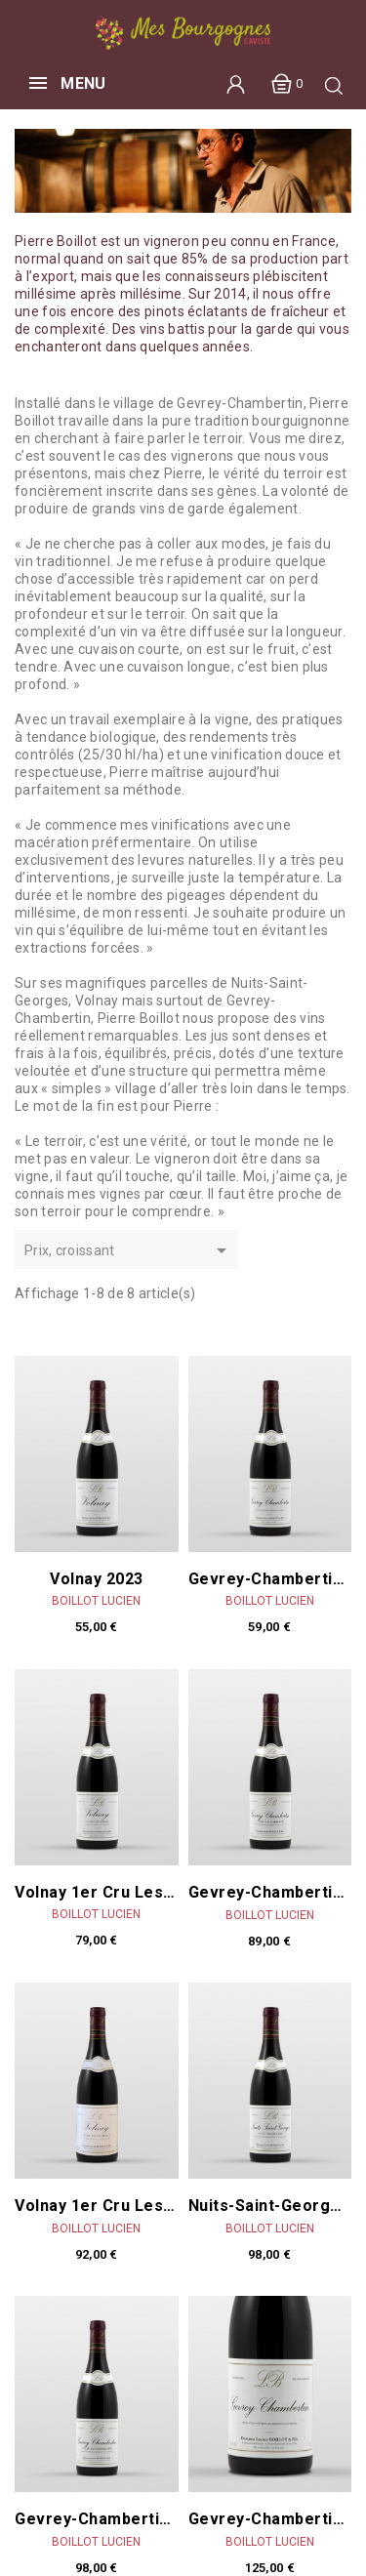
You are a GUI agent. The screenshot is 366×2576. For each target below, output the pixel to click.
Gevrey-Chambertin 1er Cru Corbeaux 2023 (270, 1892)
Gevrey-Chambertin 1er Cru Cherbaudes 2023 (97, 2519)
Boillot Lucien (96, 1601)
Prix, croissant (128, 1252)
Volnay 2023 (96, 1579)
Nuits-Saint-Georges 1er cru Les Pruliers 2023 (270, 2206)
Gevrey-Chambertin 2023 (270, 1579)
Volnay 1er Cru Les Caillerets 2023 (97, 2206)
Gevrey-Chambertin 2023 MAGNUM (270, 2519)
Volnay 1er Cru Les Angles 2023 (97, 1892)
